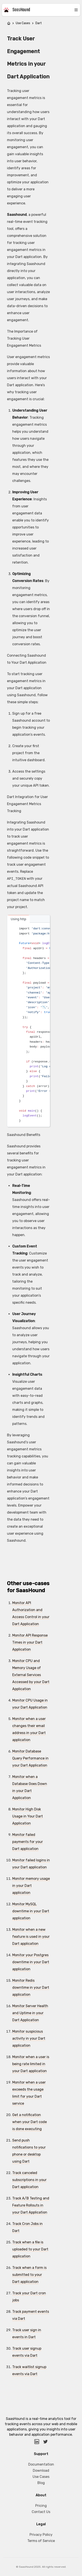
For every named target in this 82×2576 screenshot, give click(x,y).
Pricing (41, 2506)
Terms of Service (41, 2541)
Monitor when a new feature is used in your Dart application (31, 1936)
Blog (41, 2483)
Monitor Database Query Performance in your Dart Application (30, 1758)
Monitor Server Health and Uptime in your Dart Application (30, 2013)
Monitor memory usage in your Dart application (31, 1886)
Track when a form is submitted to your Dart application (29, 2275)
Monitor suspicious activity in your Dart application (28, 2038)
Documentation (41, 2464)
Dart (38, 23)
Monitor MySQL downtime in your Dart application (30, 1911)
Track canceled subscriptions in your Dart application (29, 2180)
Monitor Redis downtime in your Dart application (30, 1987)
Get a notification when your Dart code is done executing (29, 2122)
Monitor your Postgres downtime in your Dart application (30, 1962)
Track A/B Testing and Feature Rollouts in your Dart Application (30, 2205)
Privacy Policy (41, 2535)
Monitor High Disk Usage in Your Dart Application (27, 1816)
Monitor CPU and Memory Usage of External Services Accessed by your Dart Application (30, 1675)
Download (41, 2470)
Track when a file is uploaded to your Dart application (30, 2249)
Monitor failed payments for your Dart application (27, 1842)
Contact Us (41, 2512)
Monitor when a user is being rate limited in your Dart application (30, 2064)
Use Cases (23, 23)
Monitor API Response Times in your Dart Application (30, 1642)
